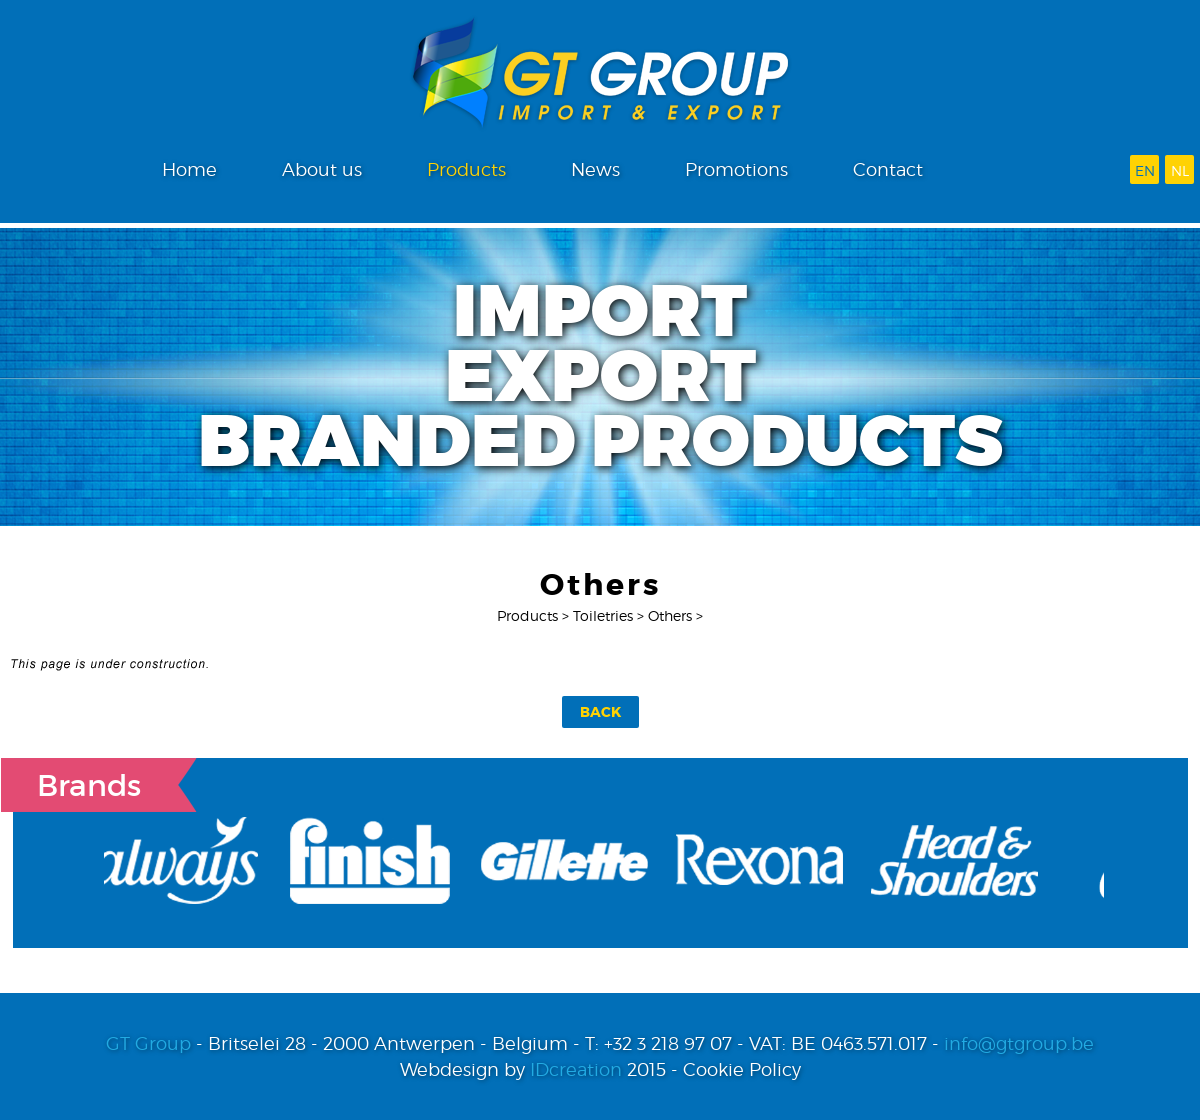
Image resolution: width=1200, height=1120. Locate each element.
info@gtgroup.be (1019, 1043)
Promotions (736, 169)
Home (189, 169)
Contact (888, 169)
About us (322, 169)
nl (1180, 170)
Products (466, 169)
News (595, 169)
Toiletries (603, 615)
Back (600, 712)
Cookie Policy (742, 1069)
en (1145, 170)
